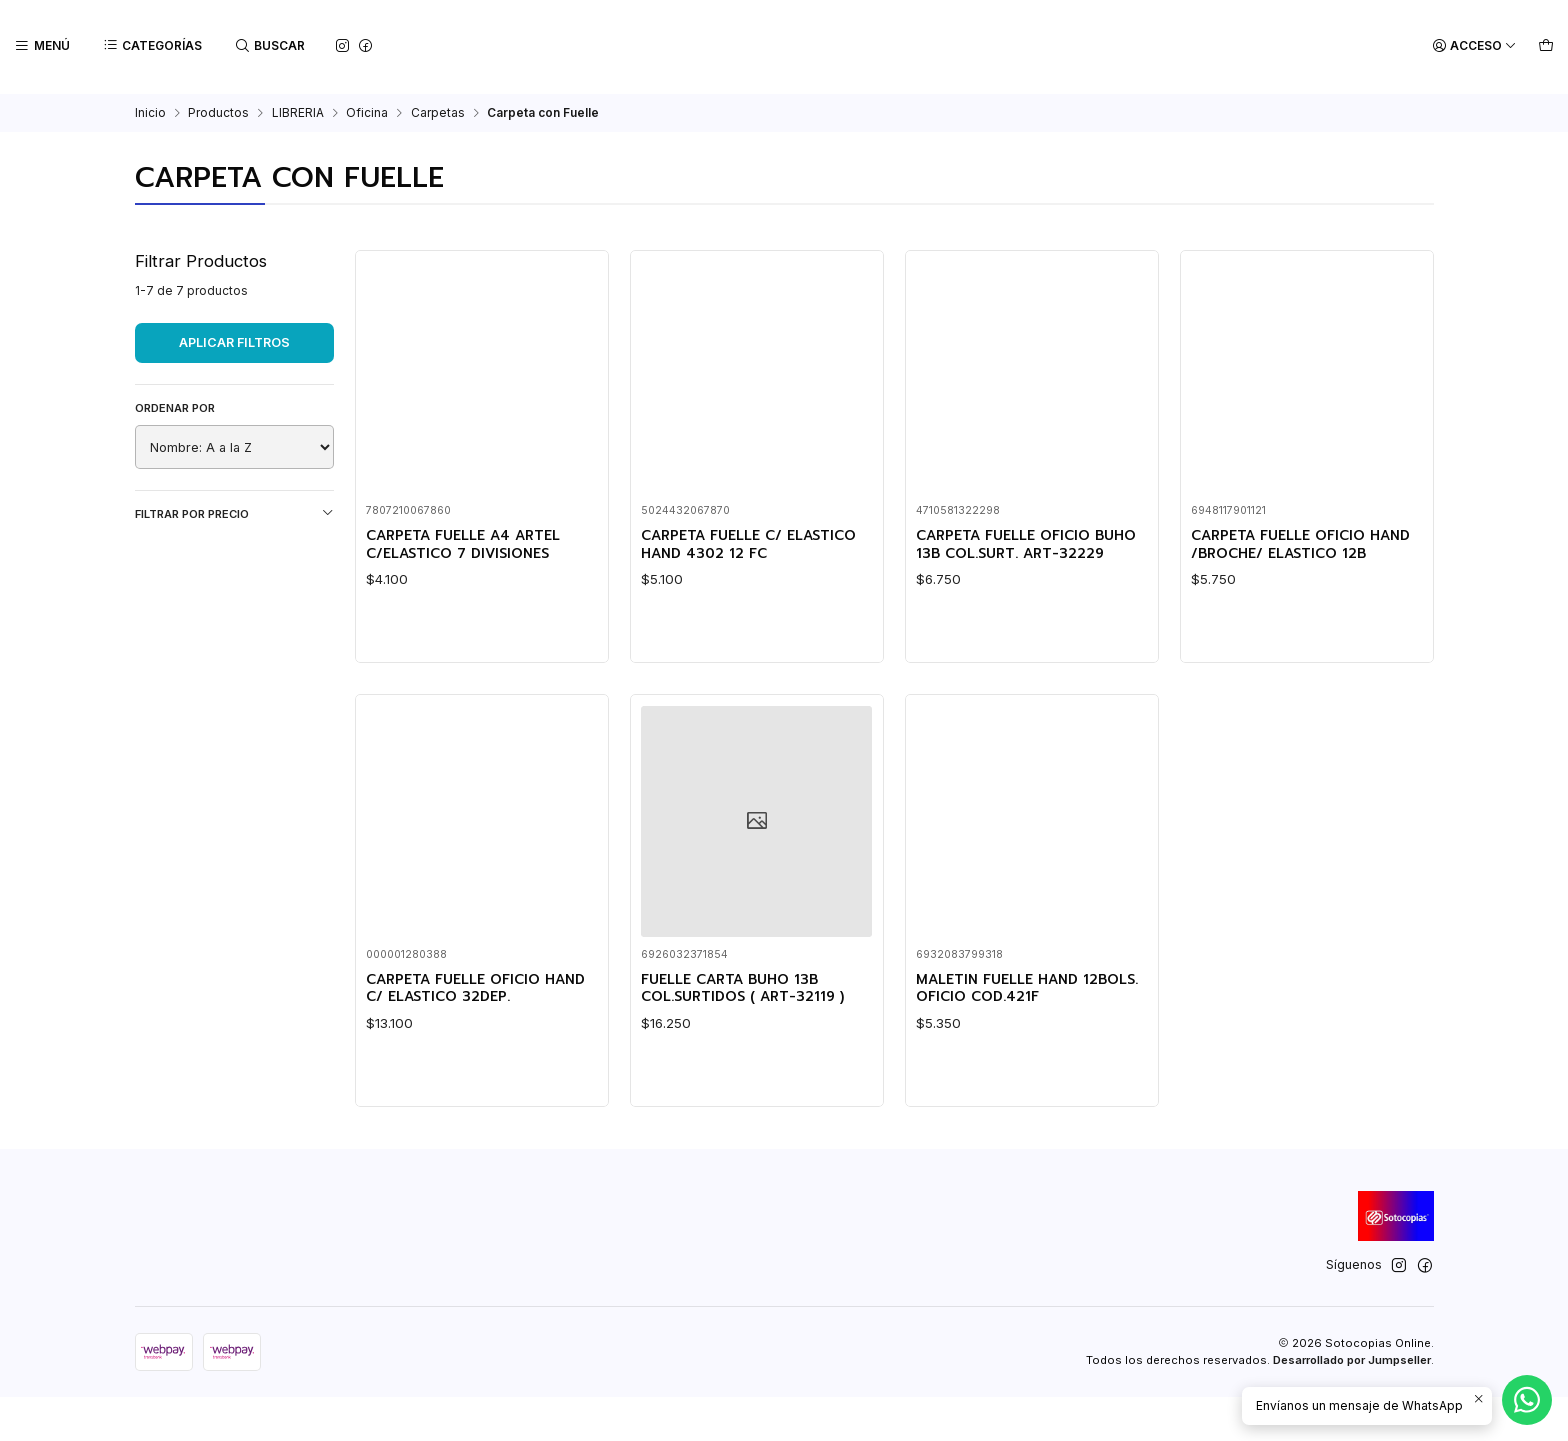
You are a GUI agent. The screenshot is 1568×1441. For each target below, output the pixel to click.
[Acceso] (1477, 46)
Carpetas (438, 111)
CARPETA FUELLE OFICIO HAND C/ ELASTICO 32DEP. (471, 1118)
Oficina (367, 111)
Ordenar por (175, 406)
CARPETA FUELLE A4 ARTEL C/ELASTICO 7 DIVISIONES (475, 544)
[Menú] (41, 46)
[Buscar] (267, 46)
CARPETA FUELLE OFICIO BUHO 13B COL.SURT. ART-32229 (1020, 554)
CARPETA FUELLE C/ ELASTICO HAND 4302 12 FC (752, 544)
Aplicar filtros (234, 340)
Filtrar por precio (234, 511)
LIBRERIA (298, 111)
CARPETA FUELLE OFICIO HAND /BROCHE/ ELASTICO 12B (1298, 554)
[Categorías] (150, 46)
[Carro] (1546, 46)
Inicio (150, 111)
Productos (218, 111)
